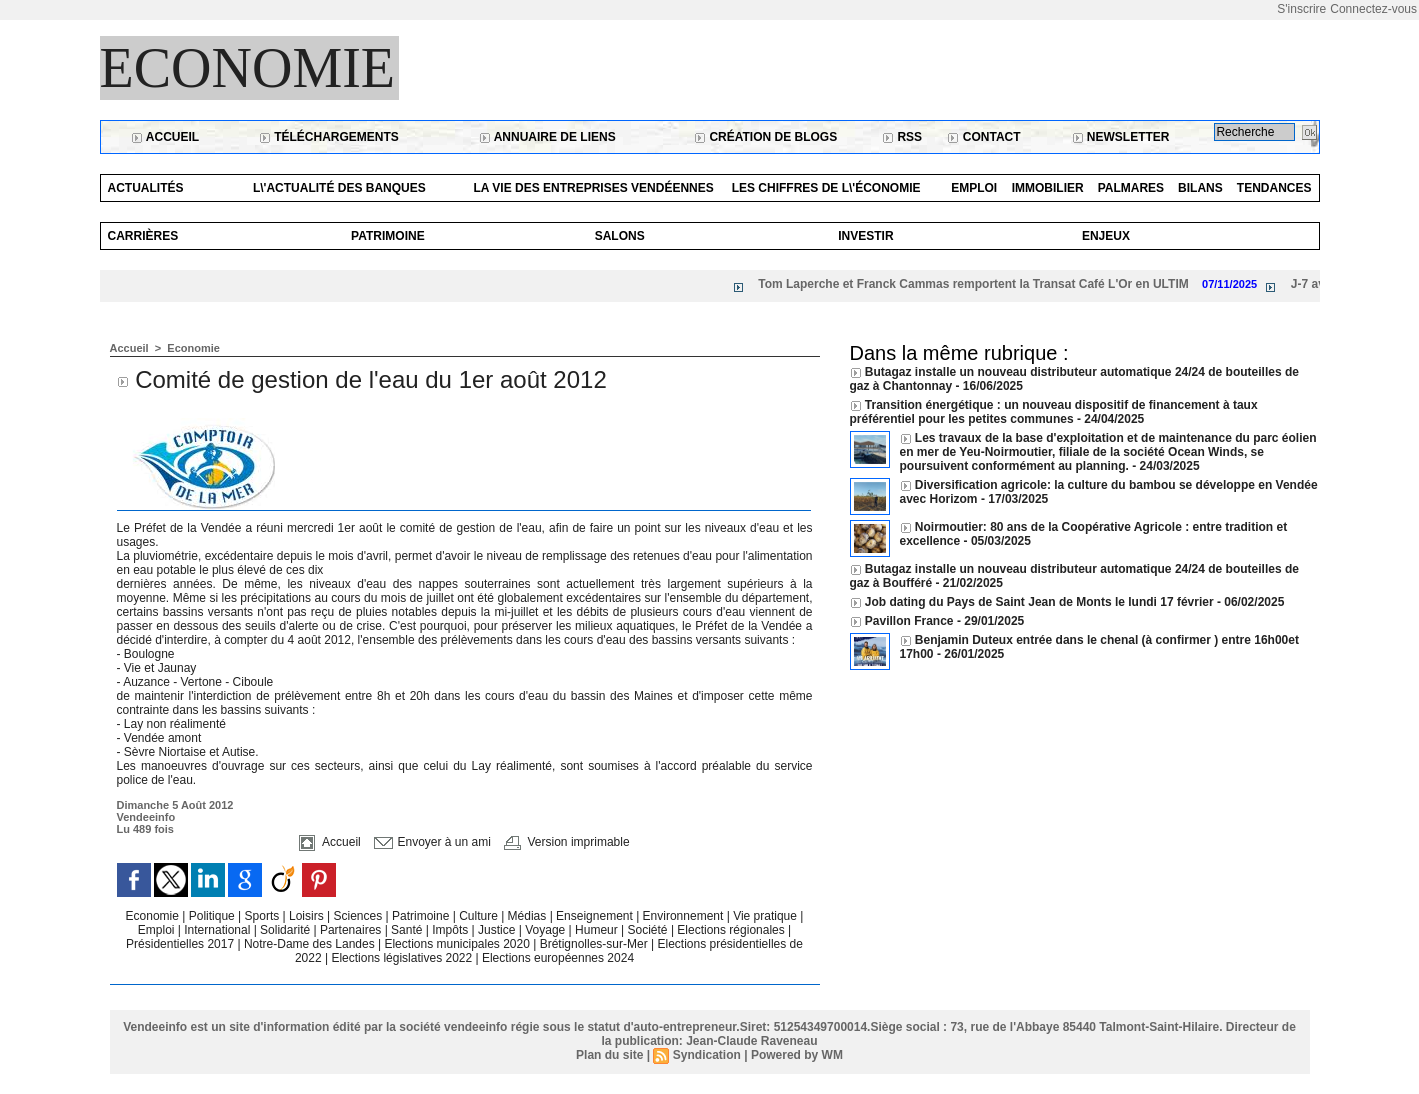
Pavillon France (911, 621)
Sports (264, 916)
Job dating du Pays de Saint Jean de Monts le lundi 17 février (1041, 602)
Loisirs (308, 916)
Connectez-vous (1373, 9)
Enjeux (1106, 236)
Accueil (165, 137)
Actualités (146, 188)
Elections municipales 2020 (456, 944)
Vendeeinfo (146, 817)
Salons (620, 236)
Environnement (683, 916)
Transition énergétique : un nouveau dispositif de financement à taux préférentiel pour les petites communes (1054, 412)
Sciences (359, 916)
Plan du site (609, 1055)
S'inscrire (1301, 9)
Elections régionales (732, 930)
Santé (408, 930)
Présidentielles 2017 (181, 944)
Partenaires (352, 930)
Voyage (545, 930)
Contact (983, 137)
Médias (529, 916)
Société (648, 930)
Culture (480, 916)
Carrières (143, 236)
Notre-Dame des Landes (311, 944)
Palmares (1131, 188)
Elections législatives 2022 (401, 958)
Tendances (1274, 188)
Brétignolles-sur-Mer (595, 944)
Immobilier (1048, 188)
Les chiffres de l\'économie (826, 188)
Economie (248, 68)
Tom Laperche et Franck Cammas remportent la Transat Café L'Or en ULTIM (981, 284)
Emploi (974, 188)
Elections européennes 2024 (558, 958)
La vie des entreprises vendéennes (593, 188)
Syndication (707, 1055)
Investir (865, 236)
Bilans (1200, 188)
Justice (498, 930)
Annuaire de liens (547, 137)
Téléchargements (329, 137)
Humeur (598, 930)
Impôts (450, 930)
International (218, 930)
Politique (213, 916)
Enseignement (596, 916)
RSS (902, 137)
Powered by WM (797, 1055)
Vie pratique (766, 916)
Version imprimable (566, 842)
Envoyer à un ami (432, 842)
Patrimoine (388, 236)
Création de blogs (765, 137)
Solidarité (286, 930)
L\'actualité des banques (339, 188)
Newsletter (1121, 137)
